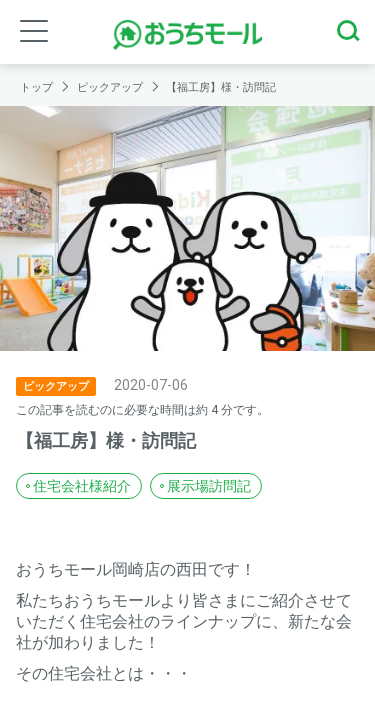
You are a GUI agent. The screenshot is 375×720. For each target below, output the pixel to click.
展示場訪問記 (209, 486)
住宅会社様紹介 (82, 486)
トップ (38, 87)
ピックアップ (111, 87)
